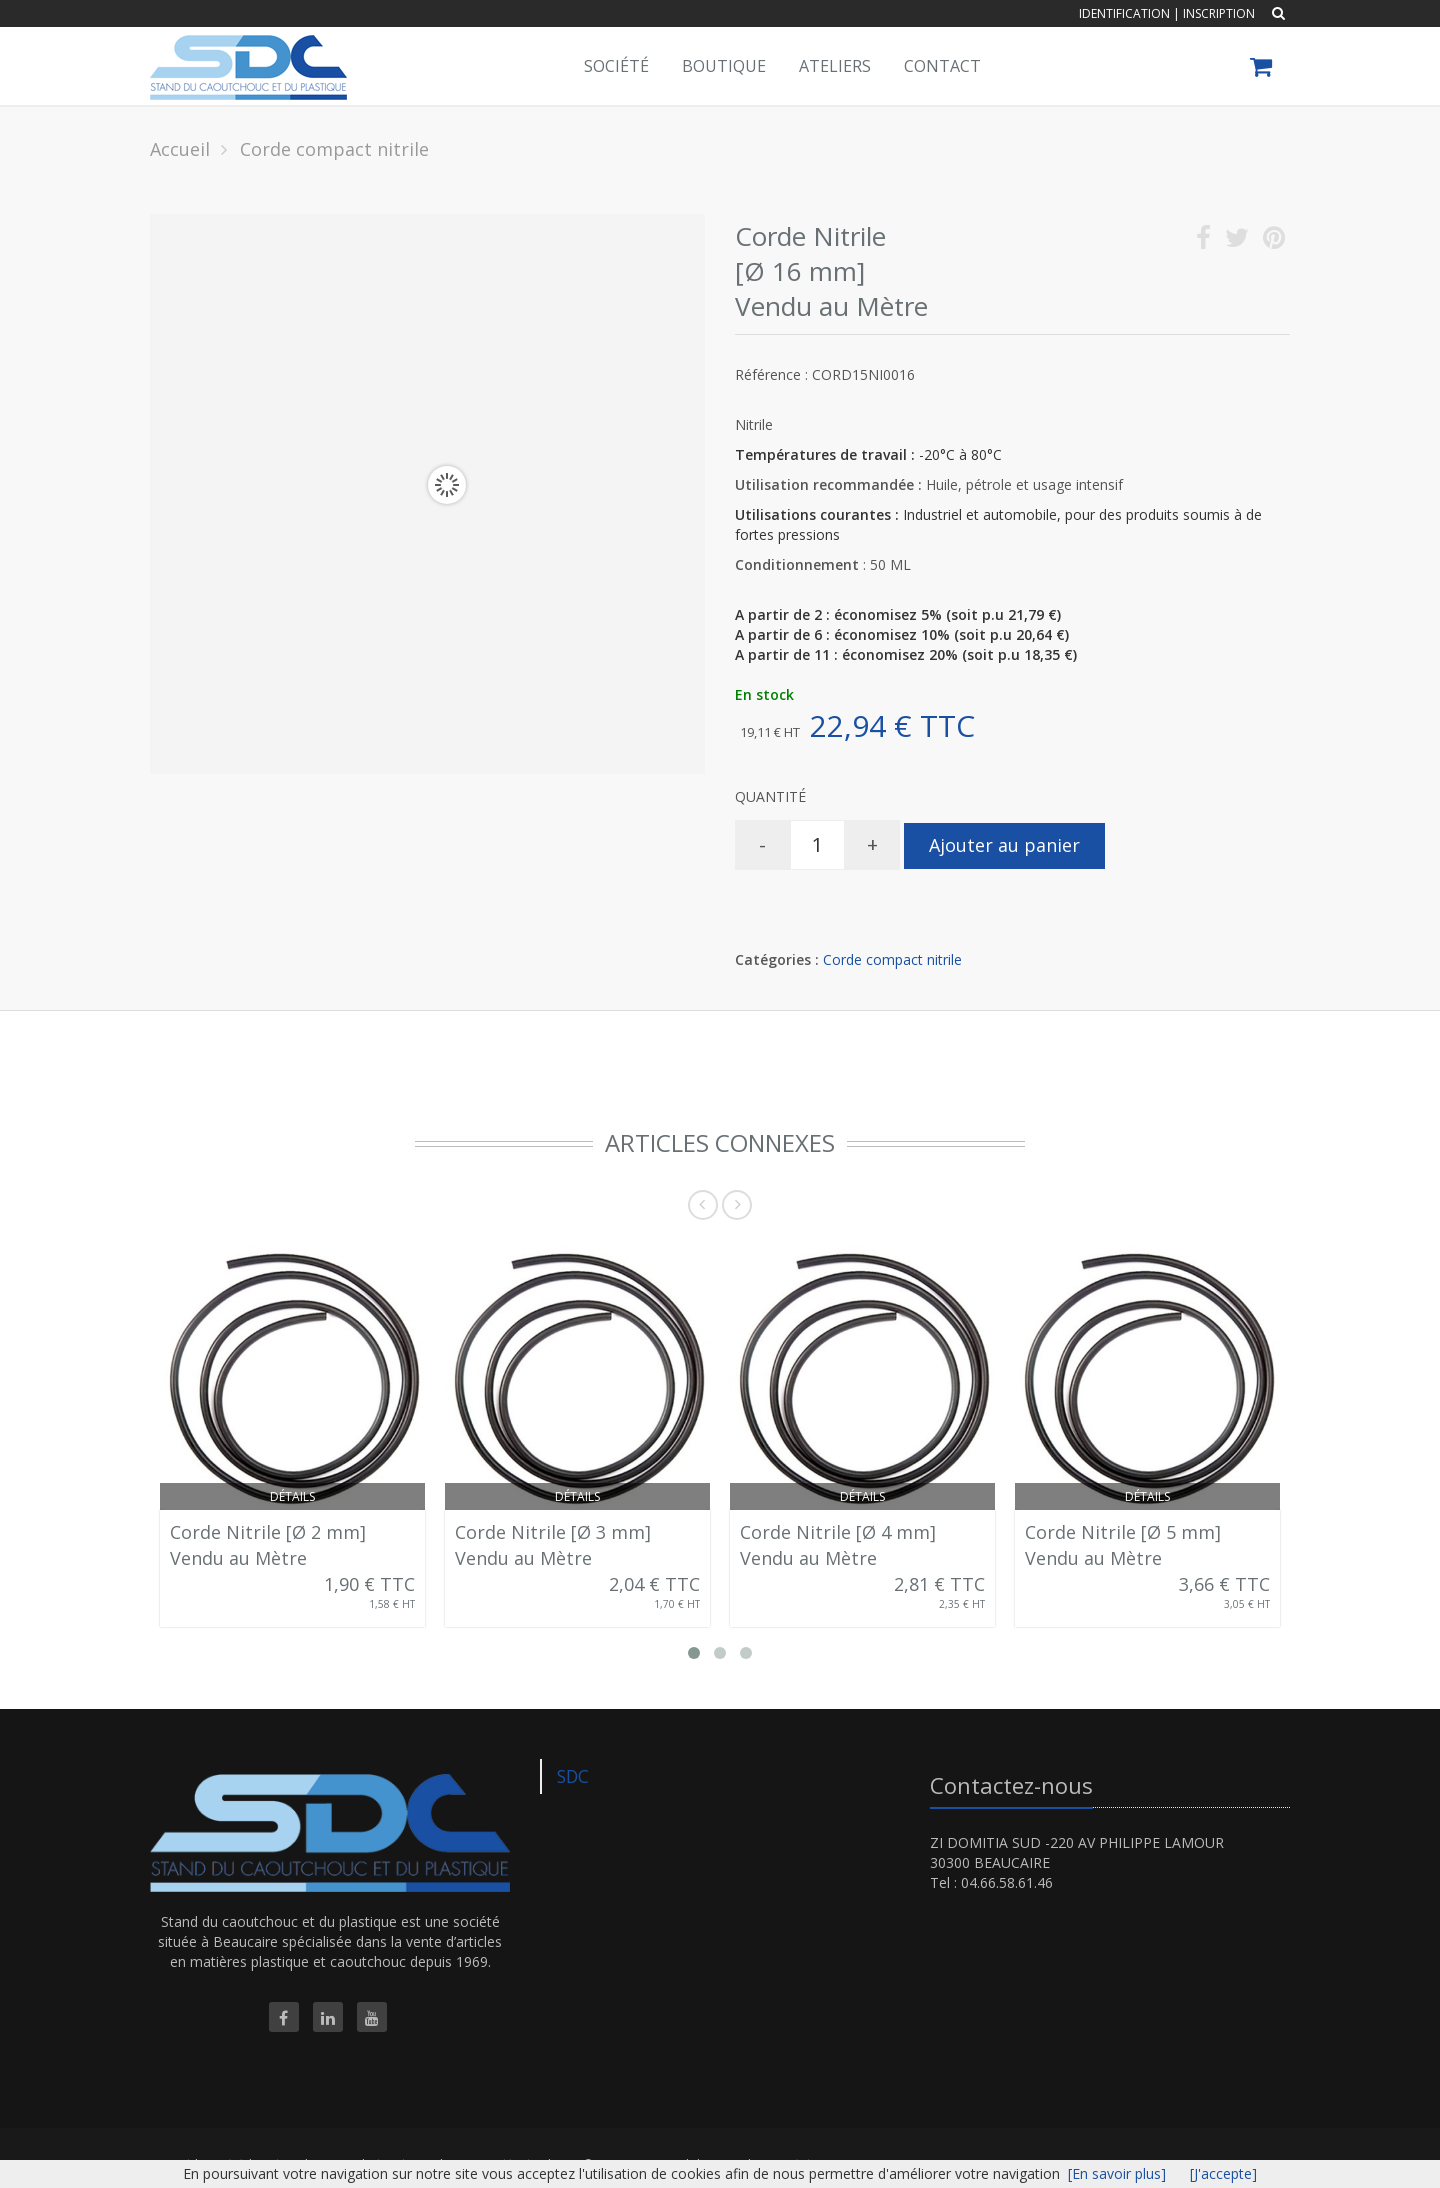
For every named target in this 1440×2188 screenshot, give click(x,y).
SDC (573, 1776)
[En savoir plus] (1117, 2173)
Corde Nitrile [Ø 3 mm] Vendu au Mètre (553, 1545)
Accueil (180, 149)
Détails (292, 1496)
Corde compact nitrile (892, 959)
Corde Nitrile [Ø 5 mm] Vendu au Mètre (1123, 1545)
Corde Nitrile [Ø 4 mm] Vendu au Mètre (838, 1545)
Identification (1124, 13)
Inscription (1219, 13)
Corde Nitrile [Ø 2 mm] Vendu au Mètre (268, 1545)
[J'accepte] (1223, 2173)
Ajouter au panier (1004, 845)
